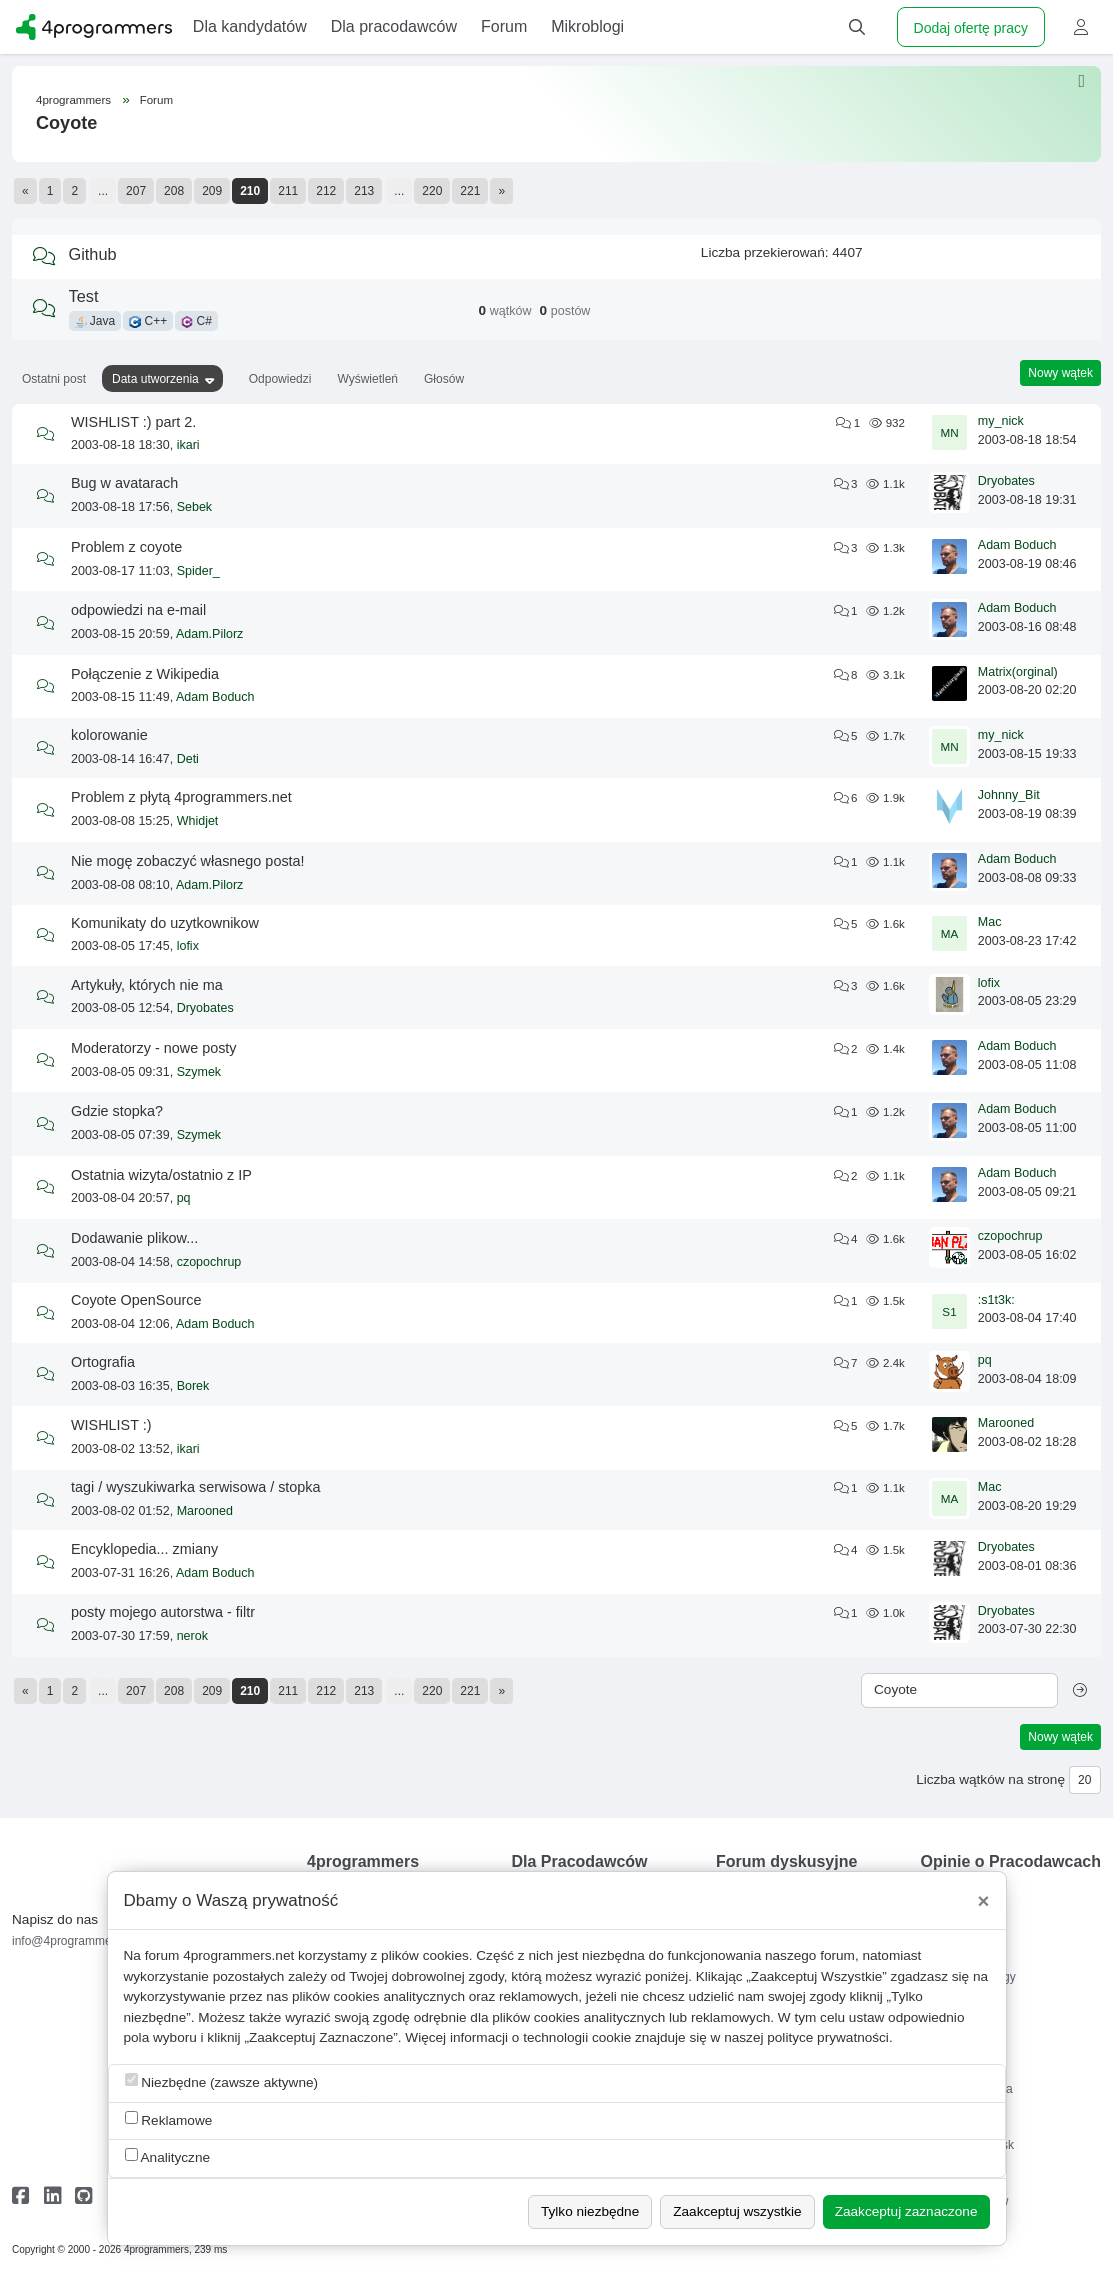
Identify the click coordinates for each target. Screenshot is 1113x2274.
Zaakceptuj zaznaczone (906, 2211)
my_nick (1001, 421)
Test (84, 296)
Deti (188, 759)
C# (196, 321)
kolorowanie (109, 735)
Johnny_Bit (1009, 795)
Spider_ (198, 571)
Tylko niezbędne (590, 2211)
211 (288, 191)
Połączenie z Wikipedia (145, 674)
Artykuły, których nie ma (147, 985)
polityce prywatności (828, 2037)
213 (364, 191)
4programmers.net (238, 1955)
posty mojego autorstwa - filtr (163, 1612)
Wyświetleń (367, 379)
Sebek (194, 507)
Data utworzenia (155, 379)
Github (93, 254)
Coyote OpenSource (136, 1300)
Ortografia (103, 1362)
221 (470, 191)
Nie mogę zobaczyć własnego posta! (188, 861)
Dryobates (1006, 481)
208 (174, 191)
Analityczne (168, 2156)
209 (212, 191)
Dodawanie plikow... (134, 1238)
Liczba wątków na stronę (990, 1779)
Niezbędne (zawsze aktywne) (222, 2081)
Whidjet (198, 821)
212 (326, 191)
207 (136, 191)
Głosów (444, 379)
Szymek (199, 1072)
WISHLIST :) (111, 1425)
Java (95, 321)
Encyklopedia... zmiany (144, 1549)
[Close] (984, 1901)
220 (432, 191)
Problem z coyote (126, 547)
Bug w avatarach (124, 483)
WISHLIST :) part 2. (133, 422)
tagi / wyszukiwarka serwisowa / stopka (196, 1487)
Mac (990, 922)
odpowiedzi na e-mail (138, 610)
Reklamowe (169, 2119)
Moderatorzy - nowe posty (154, 1048)
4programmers (73, 100)
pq (184, 1198)
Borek (193, 1386)
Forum (156, 100)
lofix (188, 946)
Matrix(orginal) (1018, 672)
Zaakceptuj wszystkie (737, 2211)
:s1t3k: (996, 1300)
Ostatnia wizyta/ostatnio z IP (161, 1175)
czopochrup (209, 1262)
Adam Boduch (1017, 545)
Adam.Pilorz (209, 634)
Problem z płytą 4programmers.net (181, 797)
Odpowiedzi (280, 379)
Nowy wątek (1060, 373)
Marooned (1006, 1423)
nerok (192, 1636)
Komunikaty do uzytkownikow (165, 923)
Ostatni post (54, 379)
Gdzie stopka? (117, 1111)
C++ (148, 321)
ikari (188, 445)
